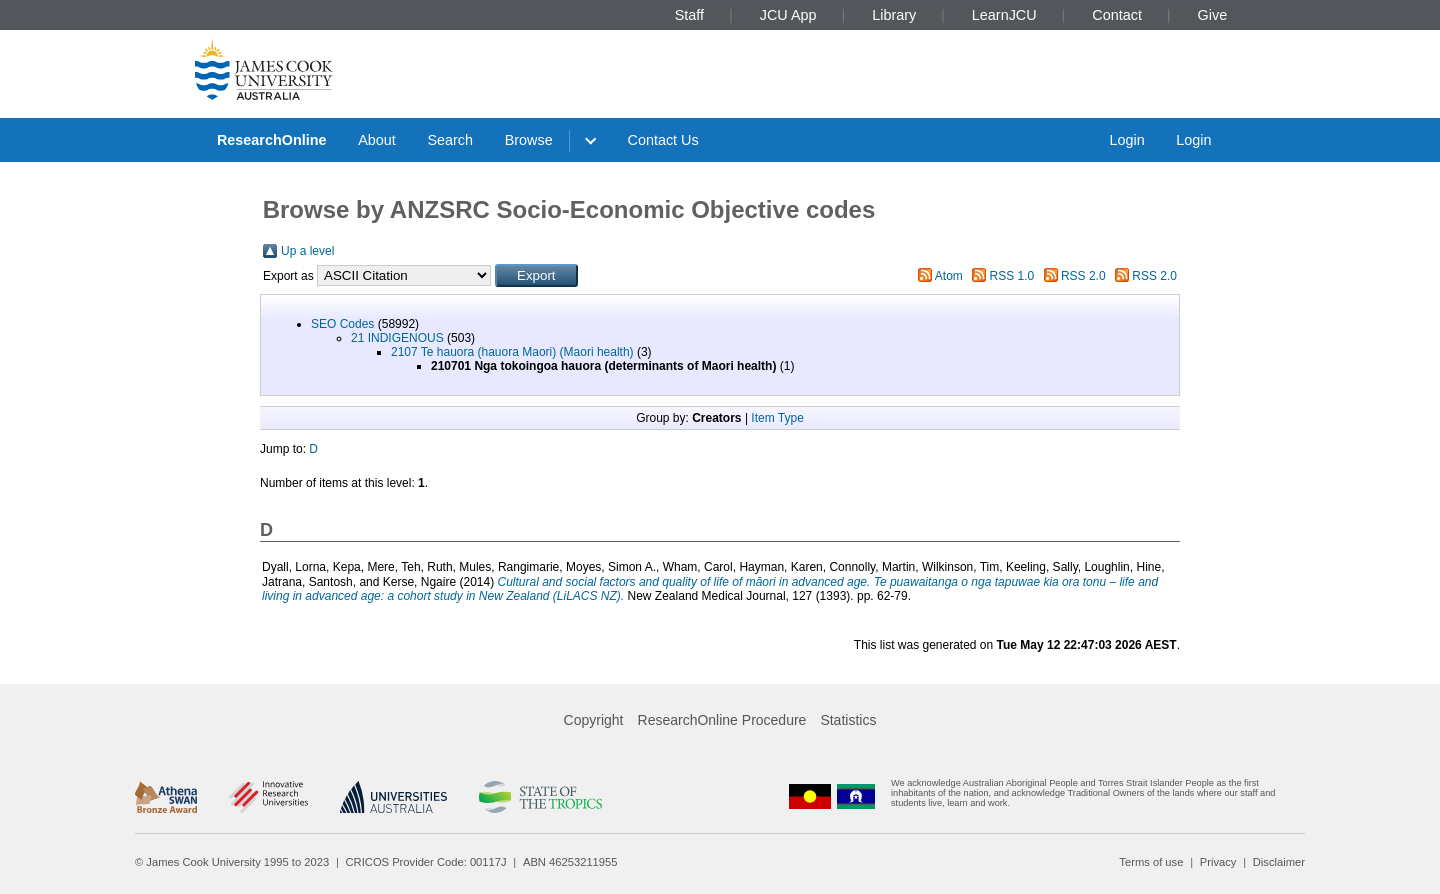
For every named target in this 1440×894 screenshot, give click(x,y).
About (377, 140)
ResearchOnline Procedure (722, 720)
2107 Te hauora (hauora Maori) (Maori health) (512, 352)
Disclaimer (1279, 862)
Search (450, 140)
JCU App (788, 15)
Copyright (594, 720)
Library (894, 15)
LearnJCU (1004, 15)
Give (1213, 15)
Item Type (777, 418)
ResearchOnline (272, 140)
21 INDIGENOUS (397, 338)
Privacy (1218, 862)
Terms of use (1151, 862)
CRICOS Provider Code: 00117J (426, 862)
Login (1126, 140)
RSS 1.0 (1012, 276)
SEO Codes (342, 324)
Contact (1117, 15)
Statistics (848, 720)
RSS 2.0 (1083, 276)
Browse (529, 140)
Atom (949, 276)
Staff (689, 15)
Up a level (307, 251)
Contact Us (663, 140)
